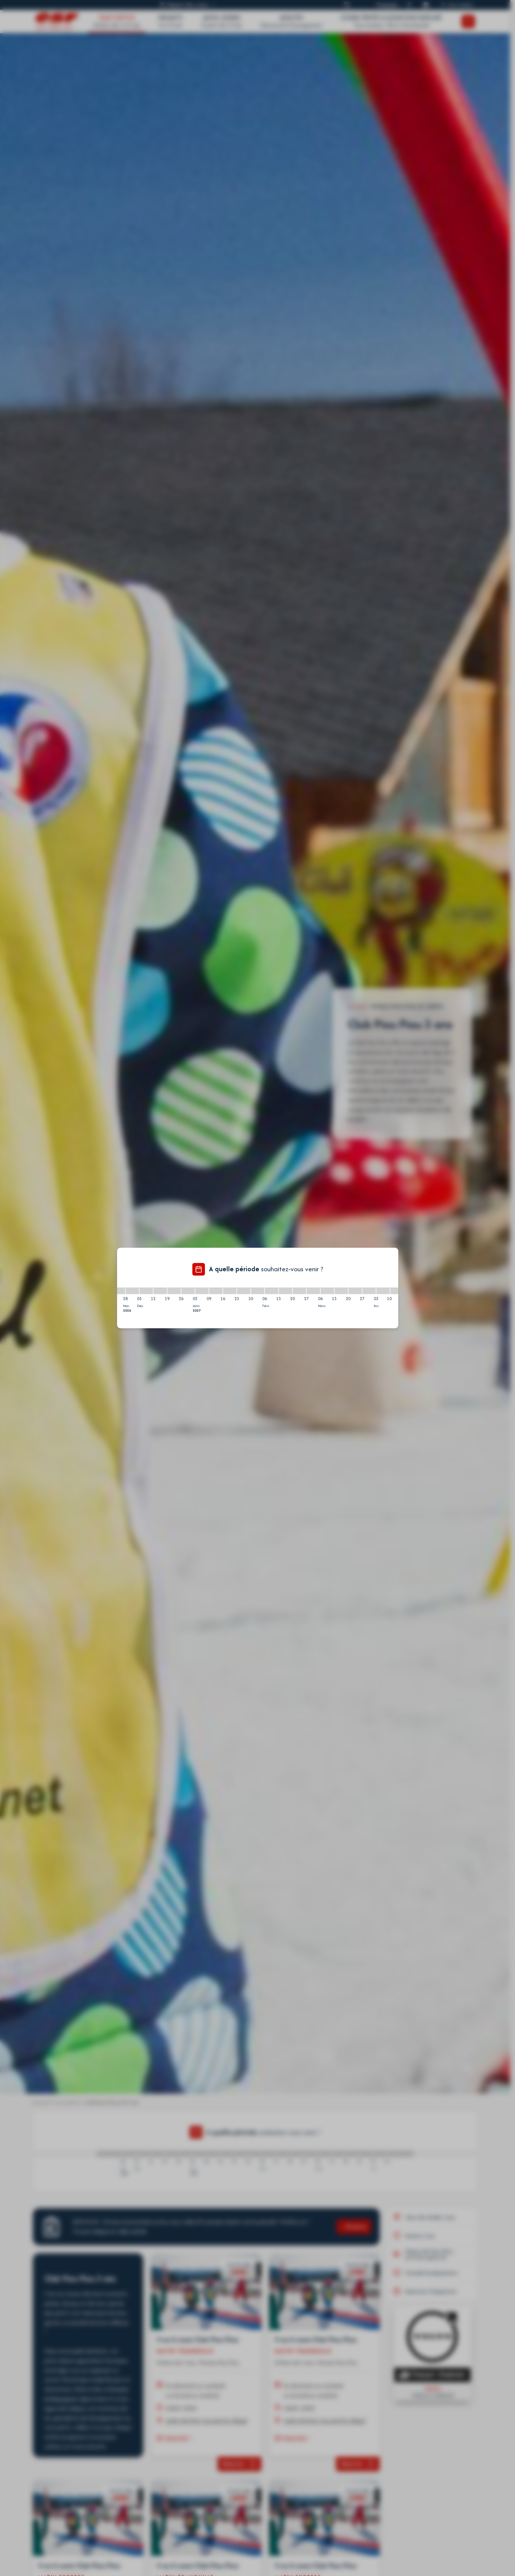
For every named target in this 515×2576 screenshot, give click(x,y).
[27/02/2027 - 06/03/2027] (313, 1291)
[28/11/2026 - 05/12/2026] (132, 1291)
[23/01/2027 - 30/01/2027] (243, 1291)
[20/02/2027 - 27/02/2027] (299, 1291)
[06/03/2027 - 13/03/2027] (327, 1291)
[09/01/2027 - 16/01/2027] (216, 1291)
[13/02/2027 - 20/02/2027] (285, 1291)
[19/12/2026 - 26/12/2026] (174, 1291)
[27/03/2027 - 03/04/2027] (369, 1291)
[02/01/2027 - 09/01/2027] (202, 1291)
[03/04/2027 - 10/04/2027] (383, 1291)
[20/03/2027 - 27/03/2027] (355, 1291)
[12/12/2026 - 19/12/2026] (160, 1291)
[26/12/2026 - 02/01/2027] (188, 1291)
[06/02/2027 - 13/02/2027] (271, 1291)
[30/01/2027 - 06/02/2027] (257, 1291)
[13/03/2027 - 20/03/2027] (341, 1291)
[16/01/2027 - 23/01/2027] (229, 1291)
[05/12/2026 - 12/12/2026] (146, 1291)
